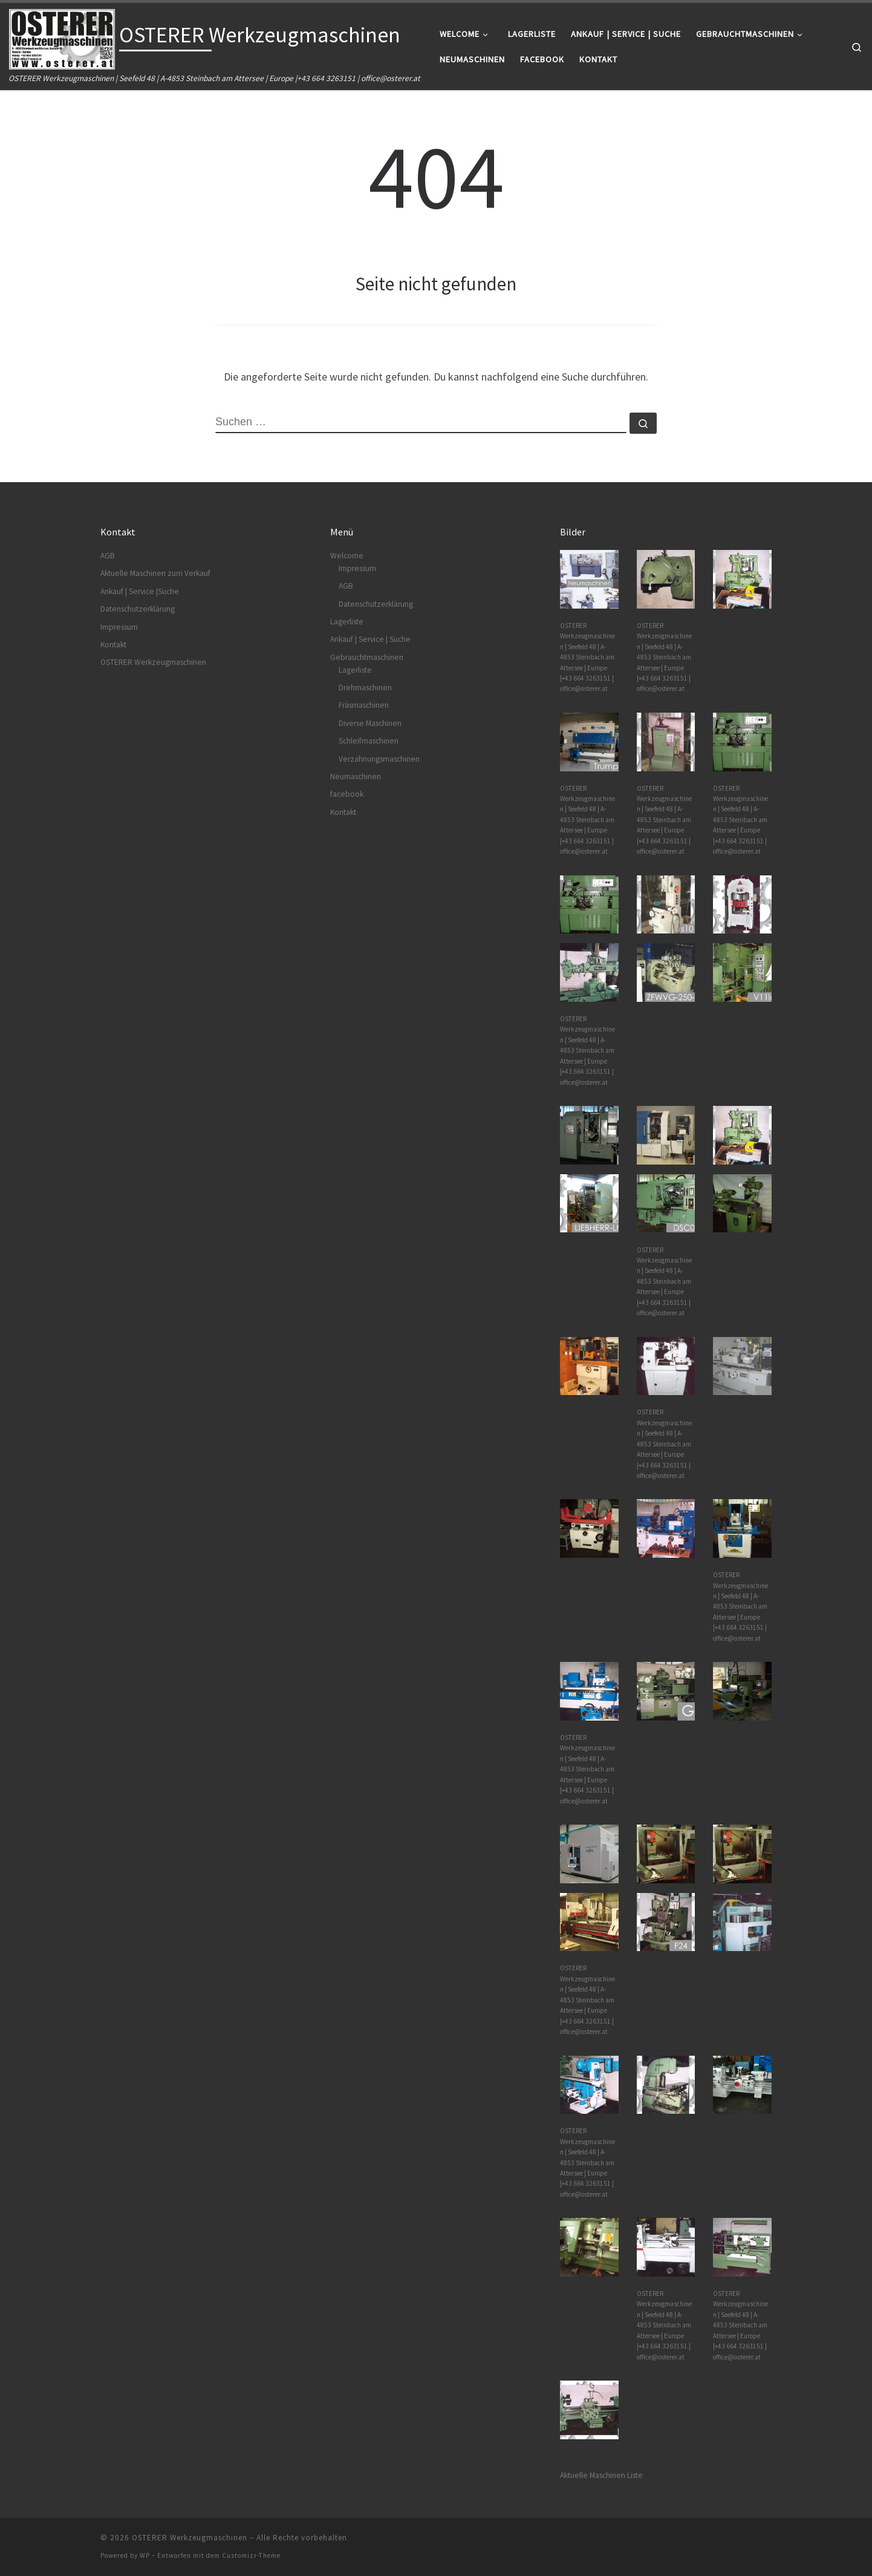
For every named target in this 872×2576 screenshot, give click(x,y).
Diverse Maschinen (370, 723)
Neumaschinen (355, 776)
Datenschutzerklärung (137, 609)
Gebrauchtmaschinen (366, 657)
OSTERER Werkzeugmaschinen (153, 662)
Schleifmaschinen (369, 741)
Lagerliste (346, 621)
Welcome (346, 556)
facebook (346, 794)
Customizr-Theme (251, 2555)
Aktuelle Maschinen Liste (601, 2475)
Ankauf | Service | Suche (370, 639)
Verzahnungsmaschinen (379, 759)
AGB (107, 556)
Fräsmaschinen (364, 705)
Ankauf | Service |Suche (139, 591)
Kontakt (113, 644)
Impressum (119, 627)
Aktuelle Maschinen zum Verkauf (155, 573)
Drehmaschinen (365, 687)
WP (145, 2555)
